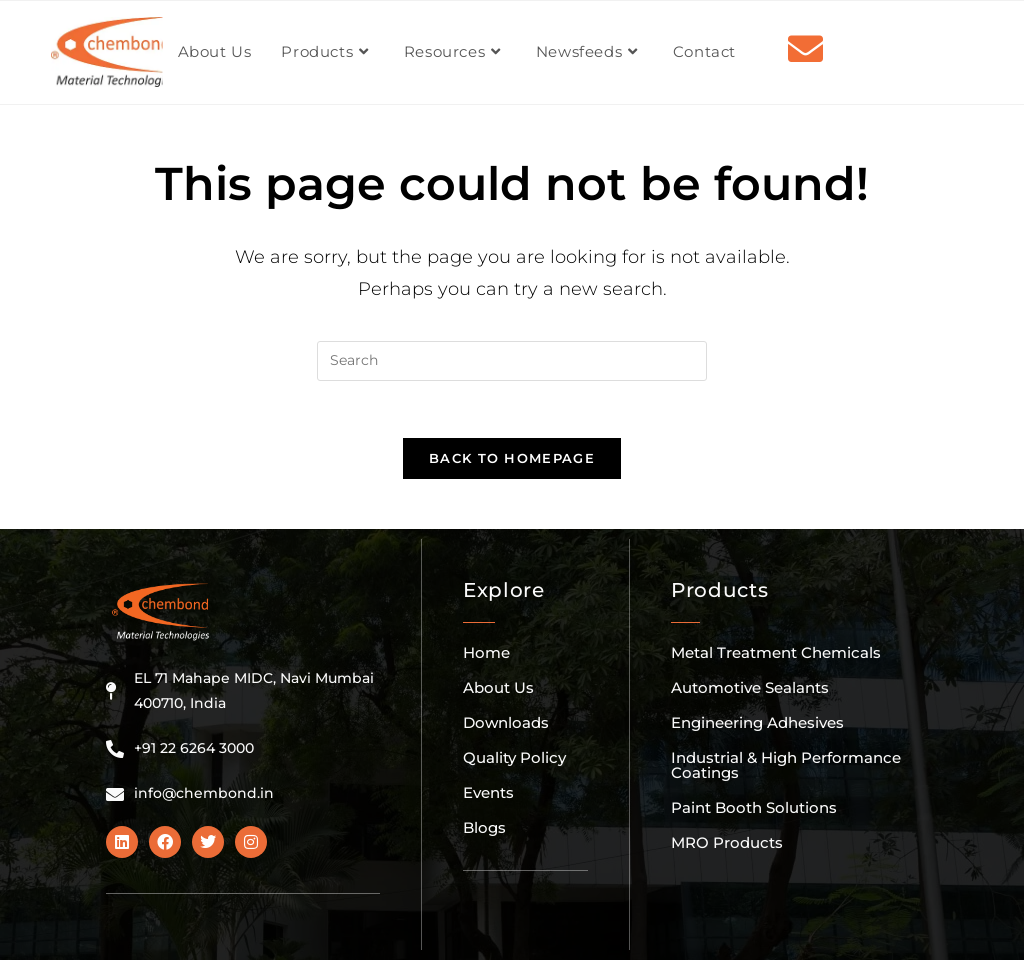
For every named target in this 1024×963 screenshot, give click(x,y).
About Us (498, 690)
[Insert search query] (512, 361)
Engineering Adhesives (757, 725)
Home (486, 655)
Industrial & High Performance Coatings (786, 768)
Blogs (484, 830)
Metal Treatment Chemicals (776, 655)
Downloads (506, 725)
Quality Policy (514, 760)
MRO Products (727, 845)
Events (488, 795)
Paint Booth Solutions (754, 810)
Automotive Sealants (750, 690)
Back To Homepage (512, 461)
